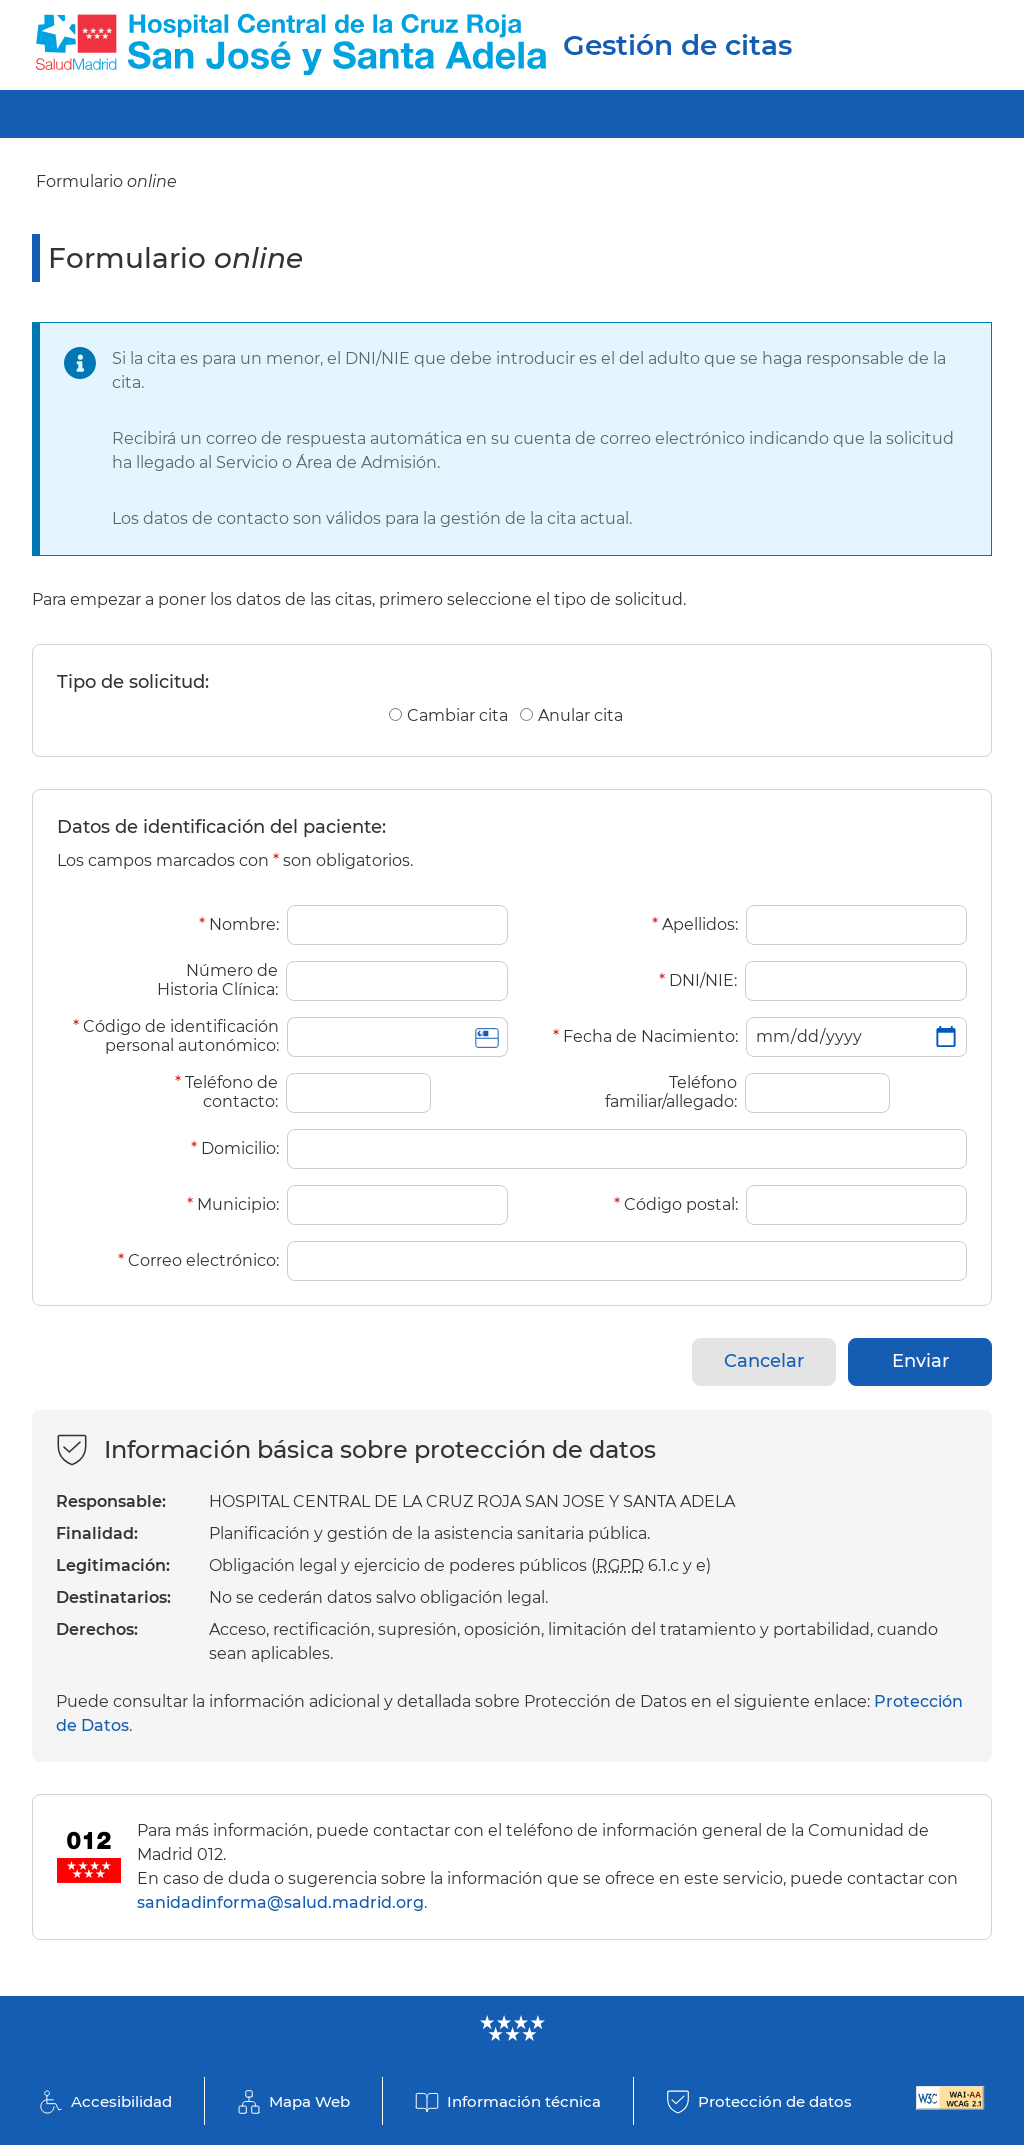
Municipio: (233, 1204)
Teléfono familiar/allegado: (671, 1092)
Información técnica (524, 2101)
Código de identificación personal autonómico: (176, 1036)
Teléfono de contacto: (226, 1092)
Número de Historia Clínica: (217, 980)
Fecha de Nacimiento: (645, 1036)
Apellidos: (695, 924)
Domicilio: (235, 1148)
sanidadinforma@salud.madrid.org (280, 1902)
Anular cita (580, 715)
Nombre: (239, 924)
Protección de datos (775, 2101)
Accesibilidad (121, 2101)
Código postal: (676, 1204)
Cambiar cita (457, 715)
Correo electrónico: (198, 1260)
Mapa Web (309, 2101)
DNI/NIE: (698, 980)
